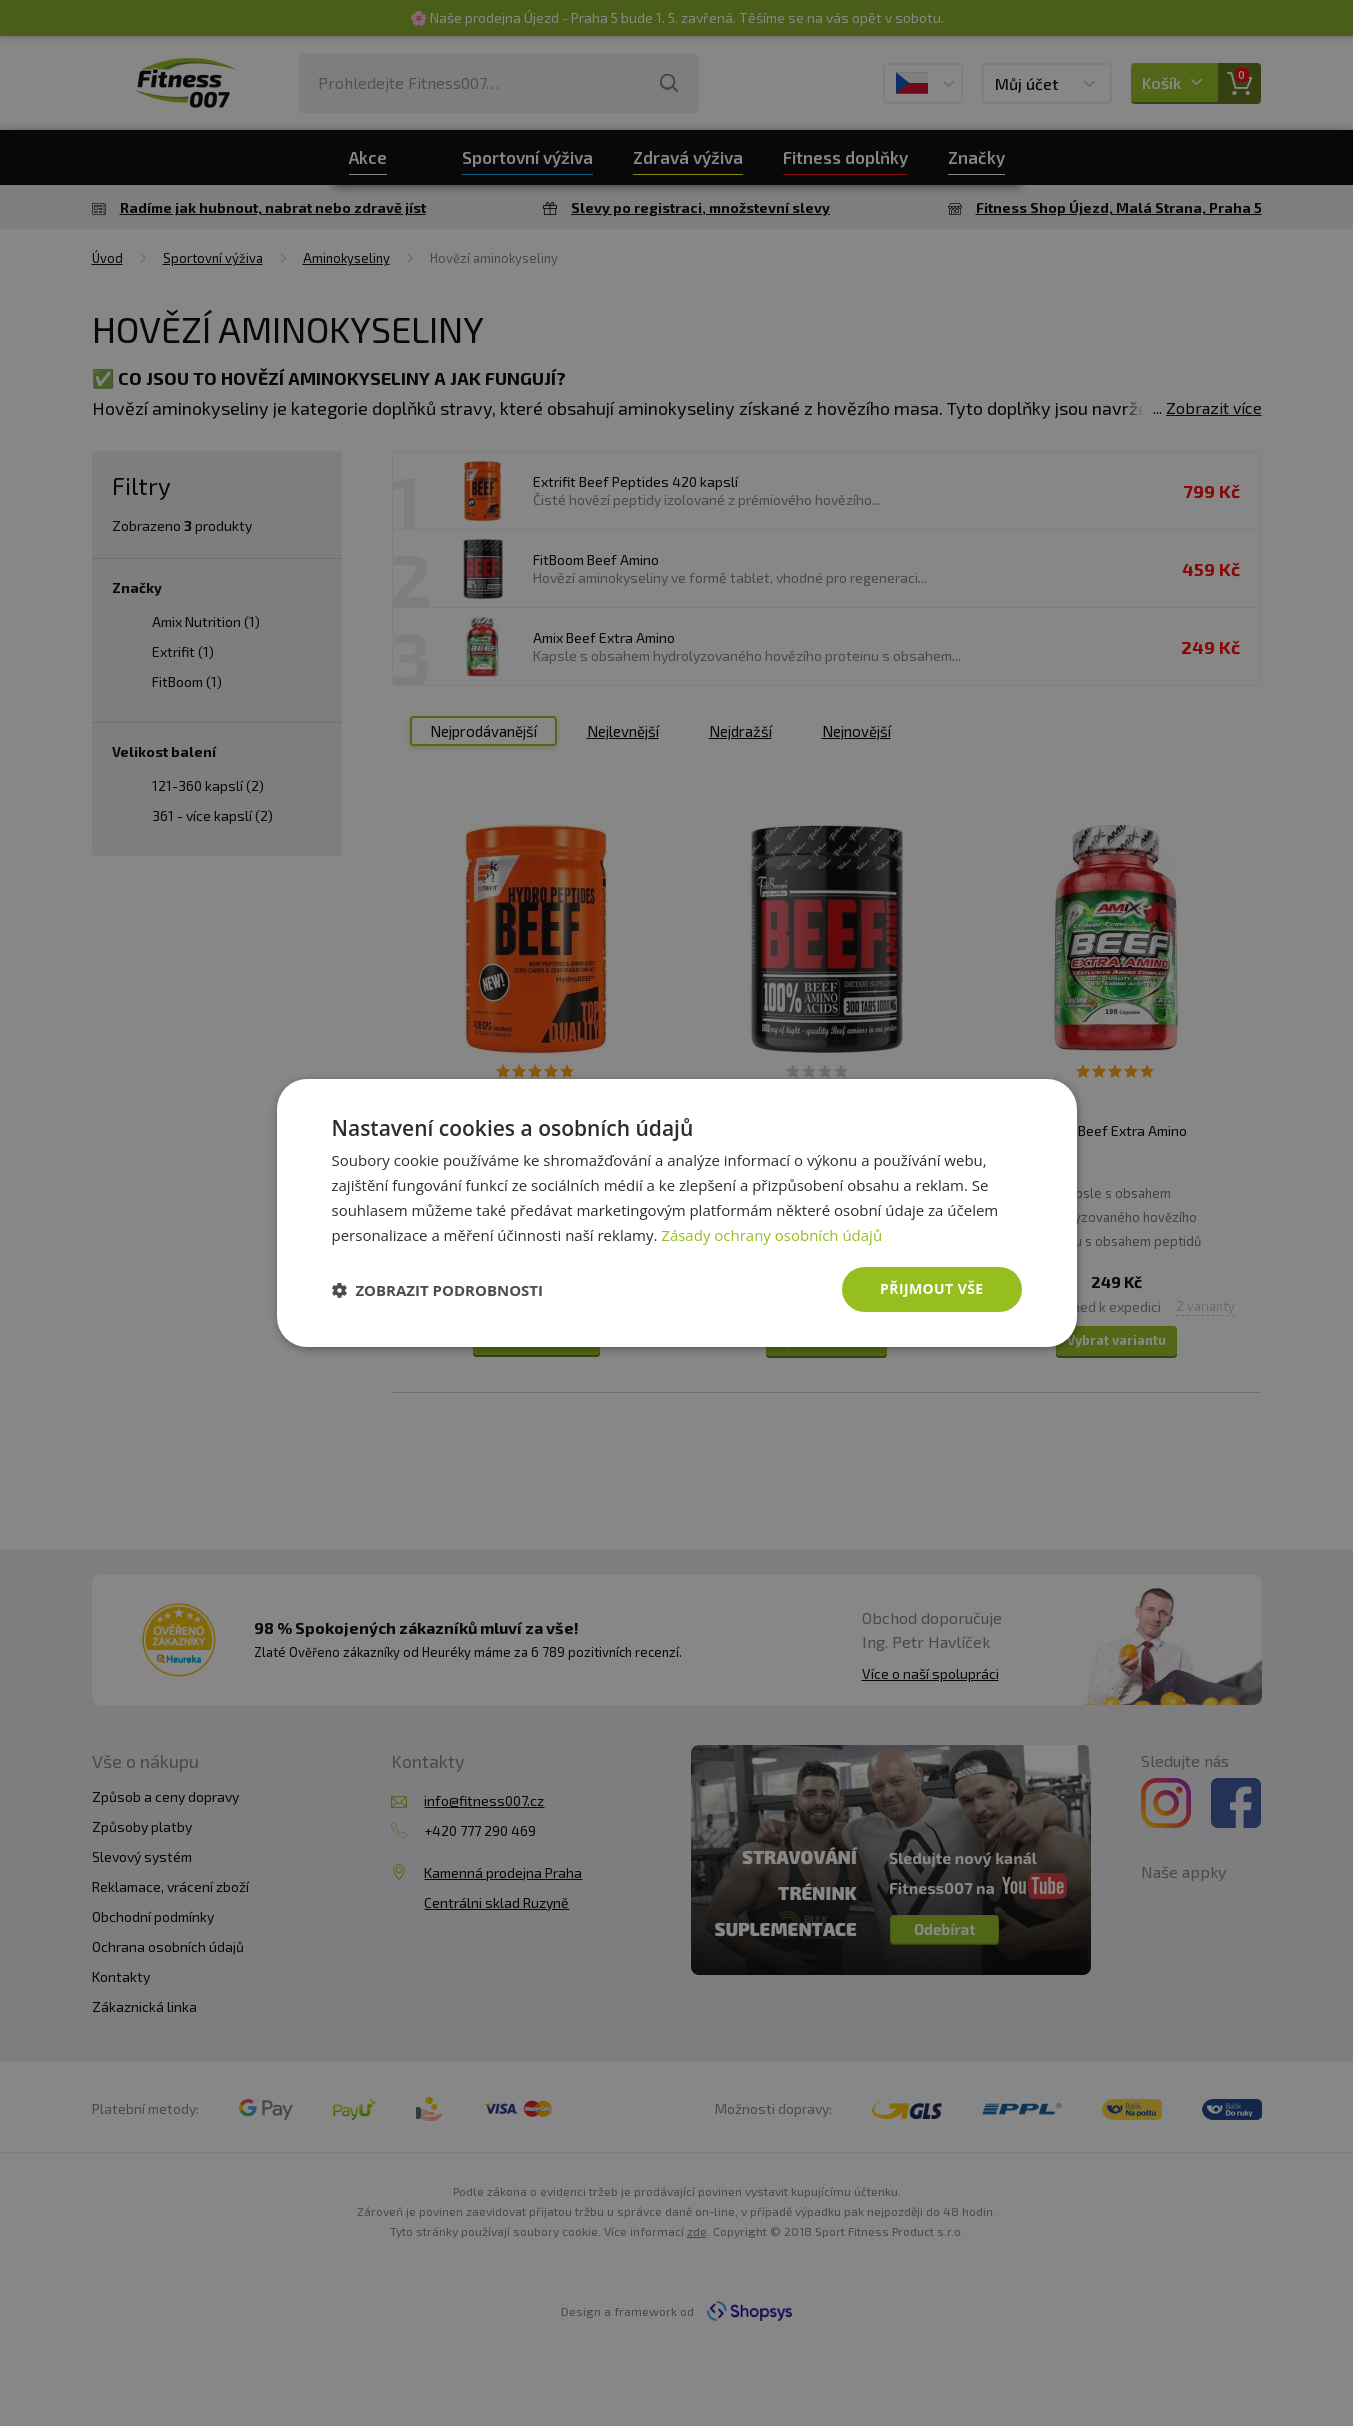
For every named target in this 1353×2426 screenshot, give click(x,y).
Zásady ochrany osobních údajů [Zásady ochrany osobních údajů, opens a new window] (771, 1235)
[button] (438, 1290)
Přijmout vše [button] (931, 1288)
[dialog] (677, 1213)
